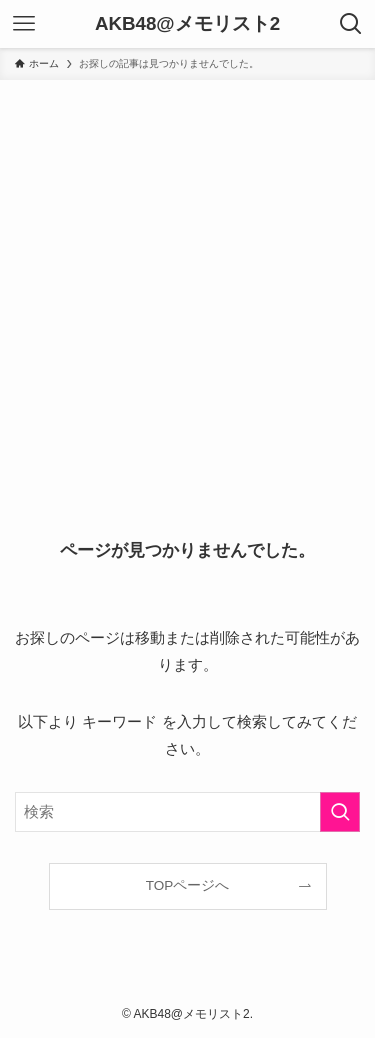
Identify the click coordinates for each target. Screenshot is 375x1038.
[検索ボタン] (351, 24)
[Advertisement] (187, 277)
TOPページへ (188, 885)
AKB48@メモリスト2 (187, 24)
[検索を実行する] (340, 812)
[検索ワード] (187, 812)
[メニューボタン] (24, 24)
